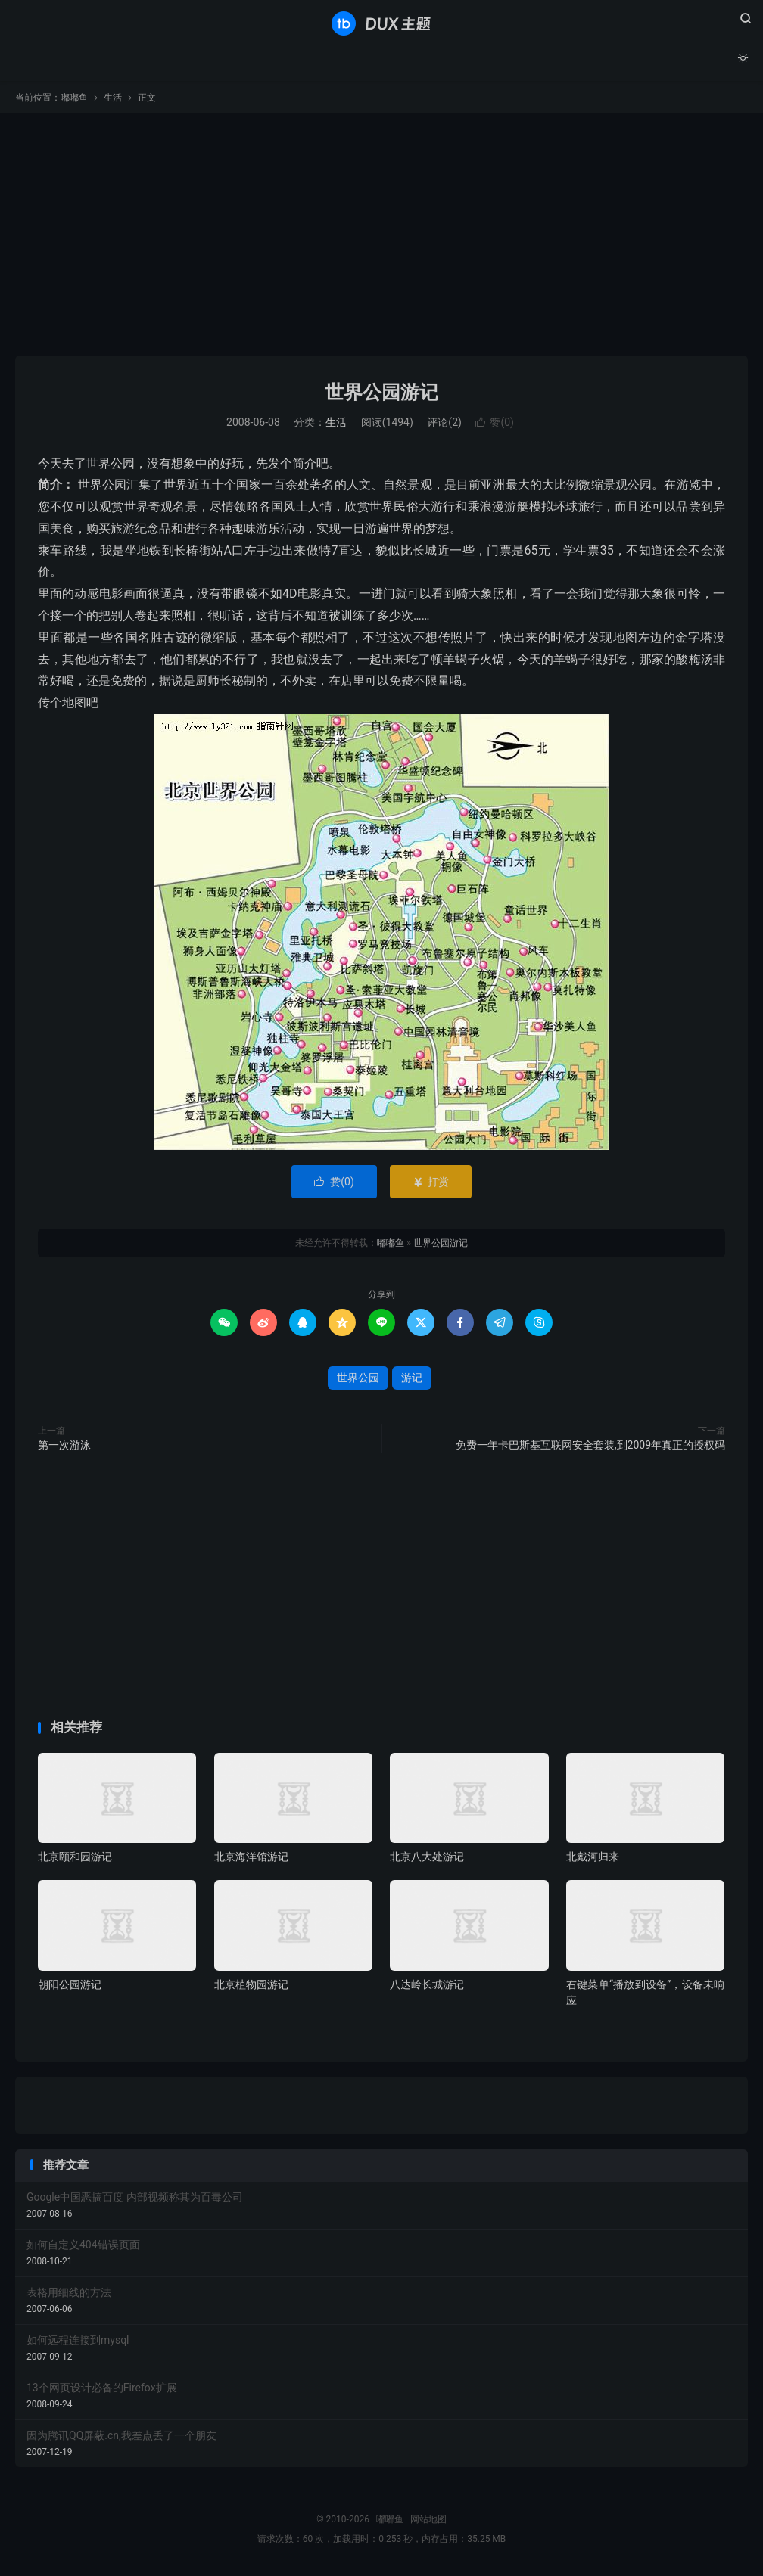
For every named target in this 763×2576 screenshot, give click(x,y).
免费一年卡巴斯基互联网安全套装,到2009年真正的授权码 (590, 1445)
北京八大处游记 (427, 1856)
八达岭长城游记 (427, 1984)
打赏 (430, 1182)
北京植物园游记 (251, 1984)
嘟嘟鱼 (381, 23)
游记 (411, 1378)
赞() (494, 422)
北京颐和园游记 (75, 1856)
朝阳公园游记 (69, 1984)
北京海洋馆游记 (251, 1856)
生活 (113, 97)
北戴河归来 (592, 1856)
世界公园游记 (381, 392)
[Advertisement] (381, 234)
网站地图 (428, 2519)
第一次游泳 (64, 1445)
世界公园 (358, 1378)
